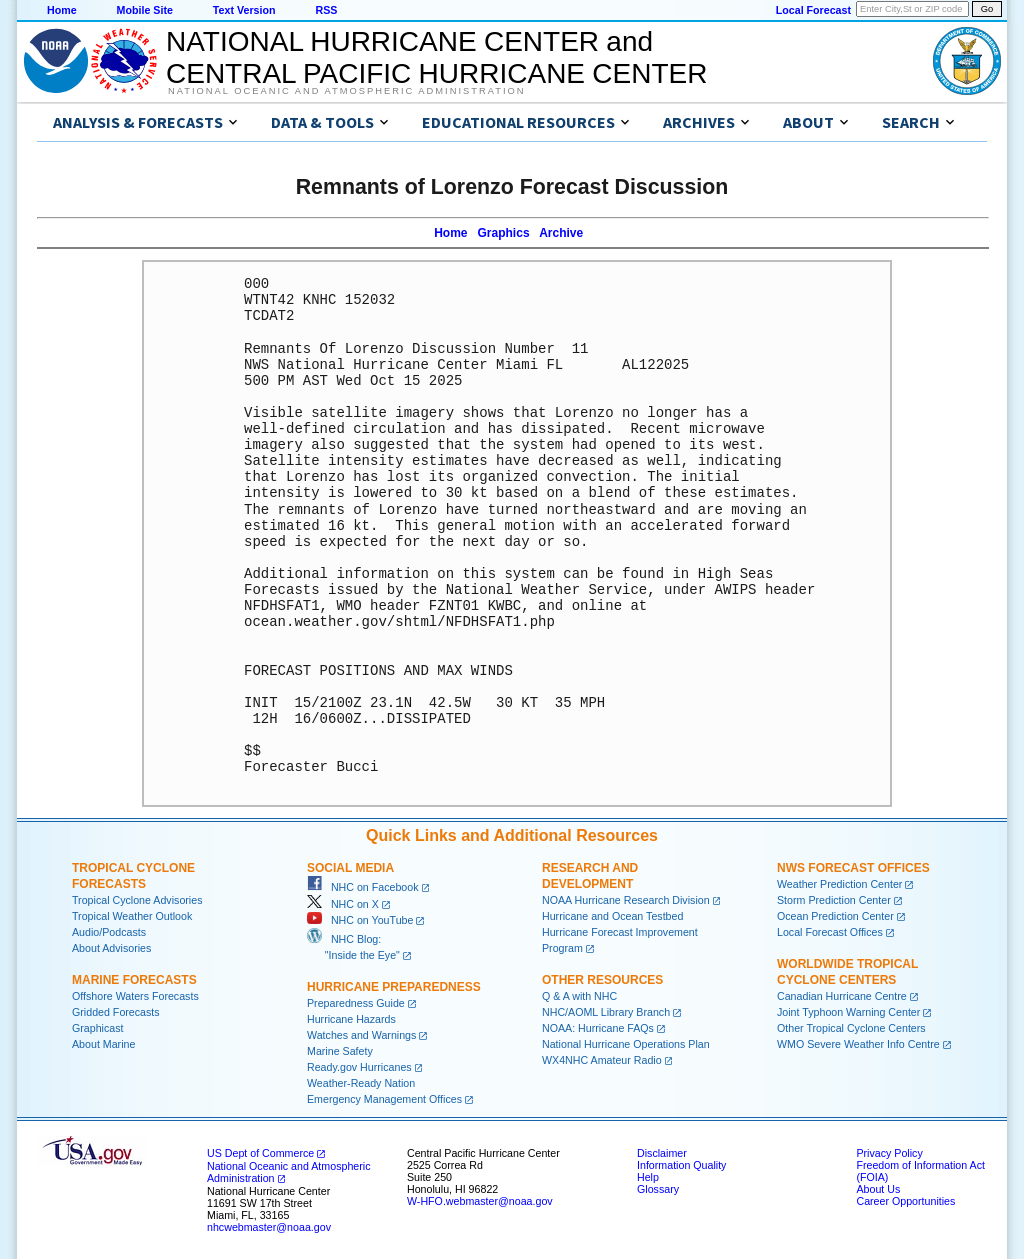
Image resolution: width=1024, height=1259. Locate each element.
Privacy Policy (889, 1153)
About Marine (103, 1044)
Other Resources (602, 980)
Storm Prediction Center (834, 900)
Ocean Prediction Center (835, 916)
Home (62, 10)
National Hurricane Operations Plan (626, 1044)
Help (648, 1177)
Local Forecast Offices (830, 932)
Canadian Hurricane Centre (842, 996)
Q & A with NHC (579, 996)
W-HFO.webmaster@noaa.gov (480, 1201)
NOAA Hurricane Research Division (626, 900)
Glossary (658, 1189)
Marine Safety (340, 1051)
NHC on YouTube (360, 920)
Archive (561, 233)
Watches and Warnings (361, 1035)
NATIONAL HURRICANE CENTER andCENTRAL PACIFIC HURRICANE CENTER (436, 57)
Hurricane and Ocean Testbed (612, 916)
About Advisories (111, 948)
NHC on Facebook (363, 887)
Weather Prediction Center (839, 884)
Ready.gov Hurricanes (359, 1067)
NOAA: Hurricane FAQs (598, 1028)
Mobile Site (145, 10)
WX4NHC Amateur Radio (602, 1060)
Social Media (350, 868)
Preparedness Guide (356, 1003)
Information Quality (681, 1165)
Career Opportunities (905, 1201)
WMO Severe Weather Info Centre (858, 1044)
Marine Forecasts (134, 980)
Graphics (504, 233)
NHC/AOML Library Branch (606, 1012)
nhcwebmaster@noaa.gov (269, 1227)
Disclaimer (662, 1153)
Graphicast (98, 1028)
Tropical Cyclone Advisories (137, 900)
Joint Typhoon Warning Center (848, 1012)
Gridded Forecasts (116, 1012)
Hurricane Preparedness (394, 987)
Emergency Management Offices (384, 1099)
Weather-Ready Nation (361, 1083)
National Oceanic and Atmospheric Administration (346, 91)
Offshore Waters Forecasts (135, 996)
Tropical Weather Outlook (132, 916)
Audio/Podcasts (109, 932)
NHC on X (343, 904)
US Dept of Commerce (260, 1153)
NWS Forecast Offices (853, 868)
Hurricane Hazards (351, 1019)
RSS (326, 10)
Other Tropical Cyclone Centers (851, 1028)
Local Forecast (813, 10)
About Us (878, 1189)
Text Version (244, 10)
